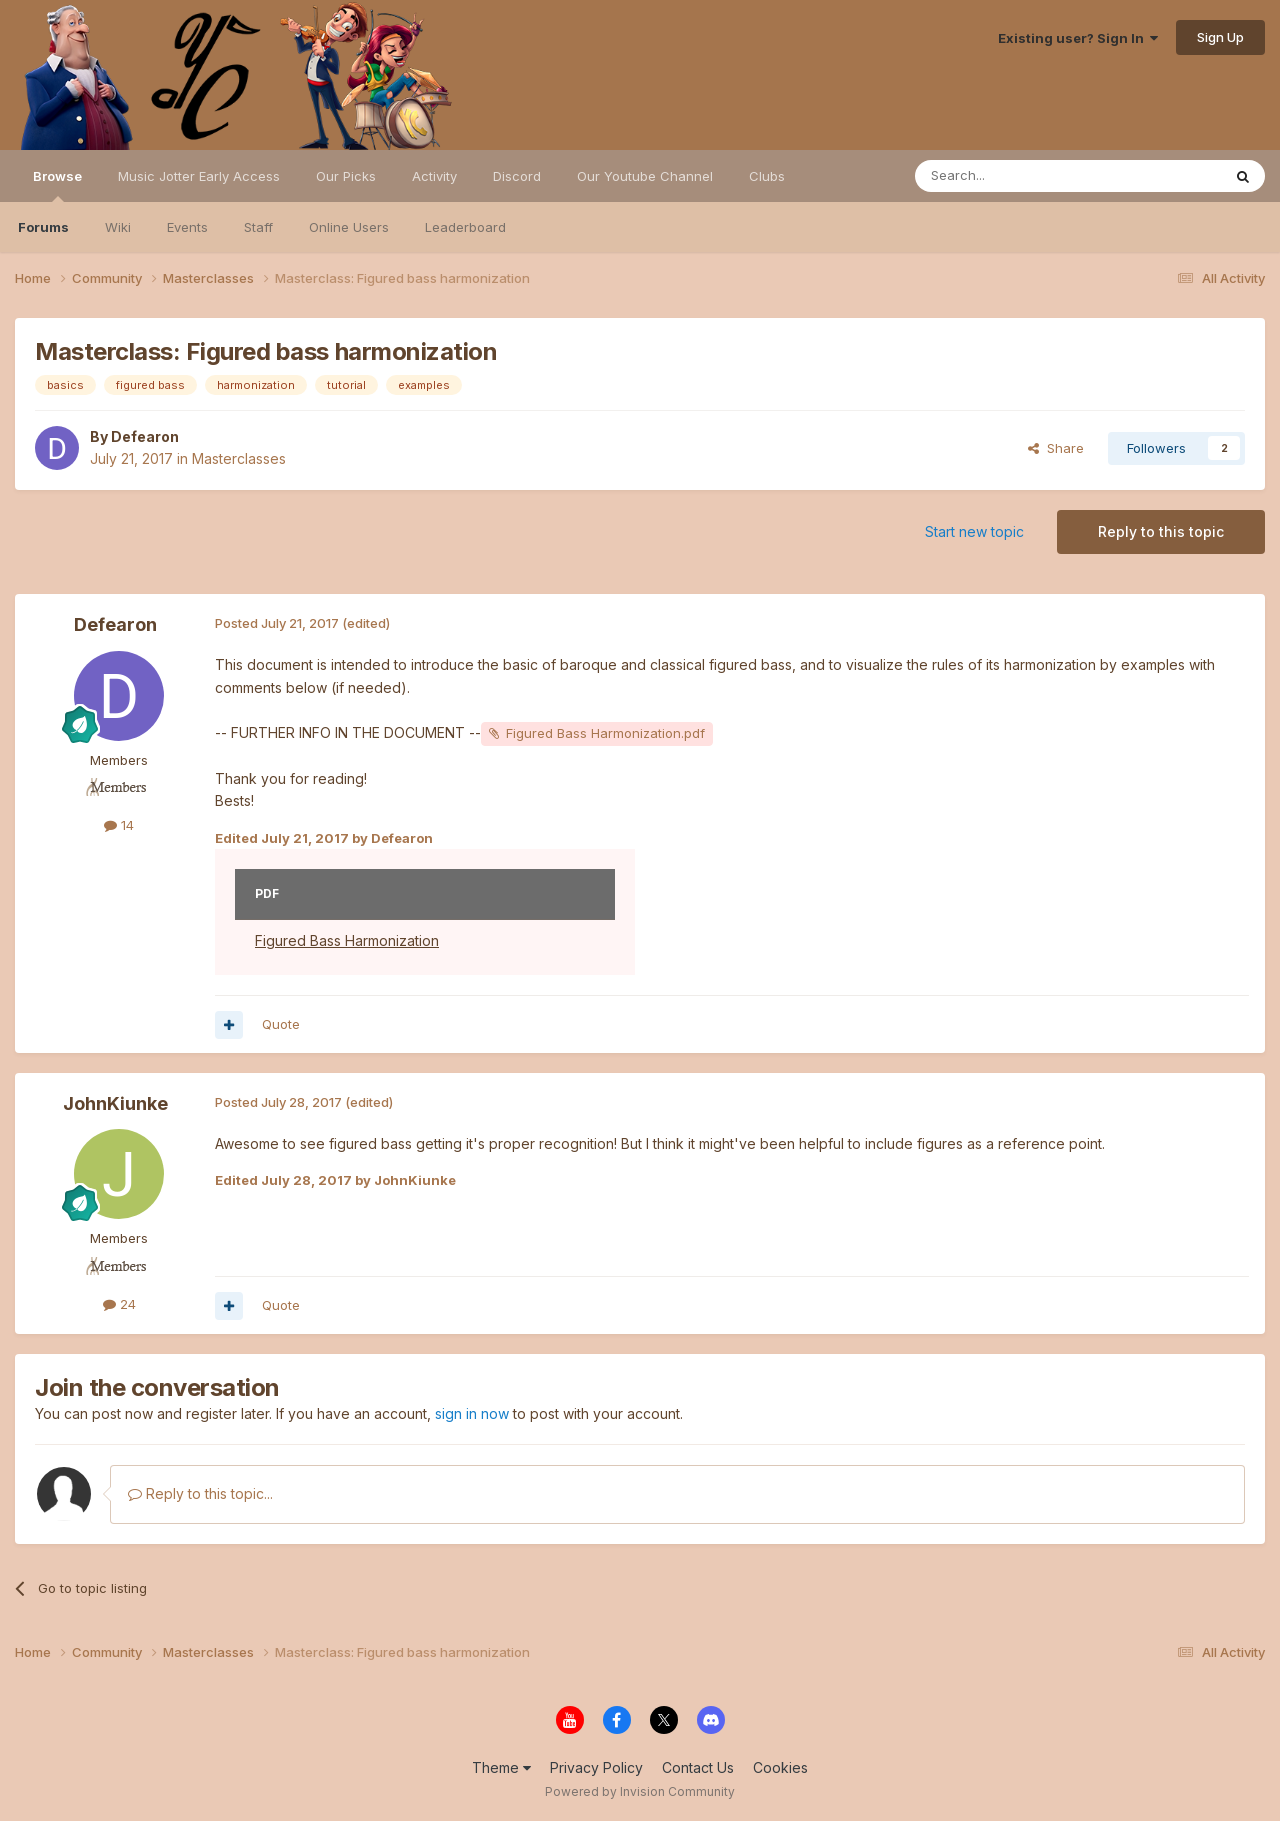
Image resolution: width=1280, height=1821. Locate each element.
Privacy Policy (596, 1767)
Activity (434, 176)
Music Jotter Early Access (199, 176)
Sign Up (1220, 37)
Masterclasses (239, 458)
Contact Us (698, 1767)
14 (119, 825)
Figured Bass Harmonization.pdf (605, 733)
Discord (517, 176)
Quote (281, 1024)
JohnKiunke (115, 1103)
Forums (43, 227)
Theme (501, 1767)
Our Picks (346, 176)
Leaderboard (465, 227)
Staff (258, 227)
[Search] (1017, 176)
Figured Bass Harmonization (347, 940)
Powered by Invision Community (640, 1791)
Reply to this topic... (200, 1493)
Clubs (767, 176)
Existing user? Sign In (1078, 38)
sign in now (472, 1413)
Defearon (145, 436)
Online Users (349, 227)
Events (187, 227)
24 (119, 1304)
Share (1056, 448)
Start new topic (974, 531)
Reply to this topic (1161, 531)
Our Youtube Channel (645, 176)
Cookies (780, 1767)
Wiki (118, 227)
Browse (57, 185)
